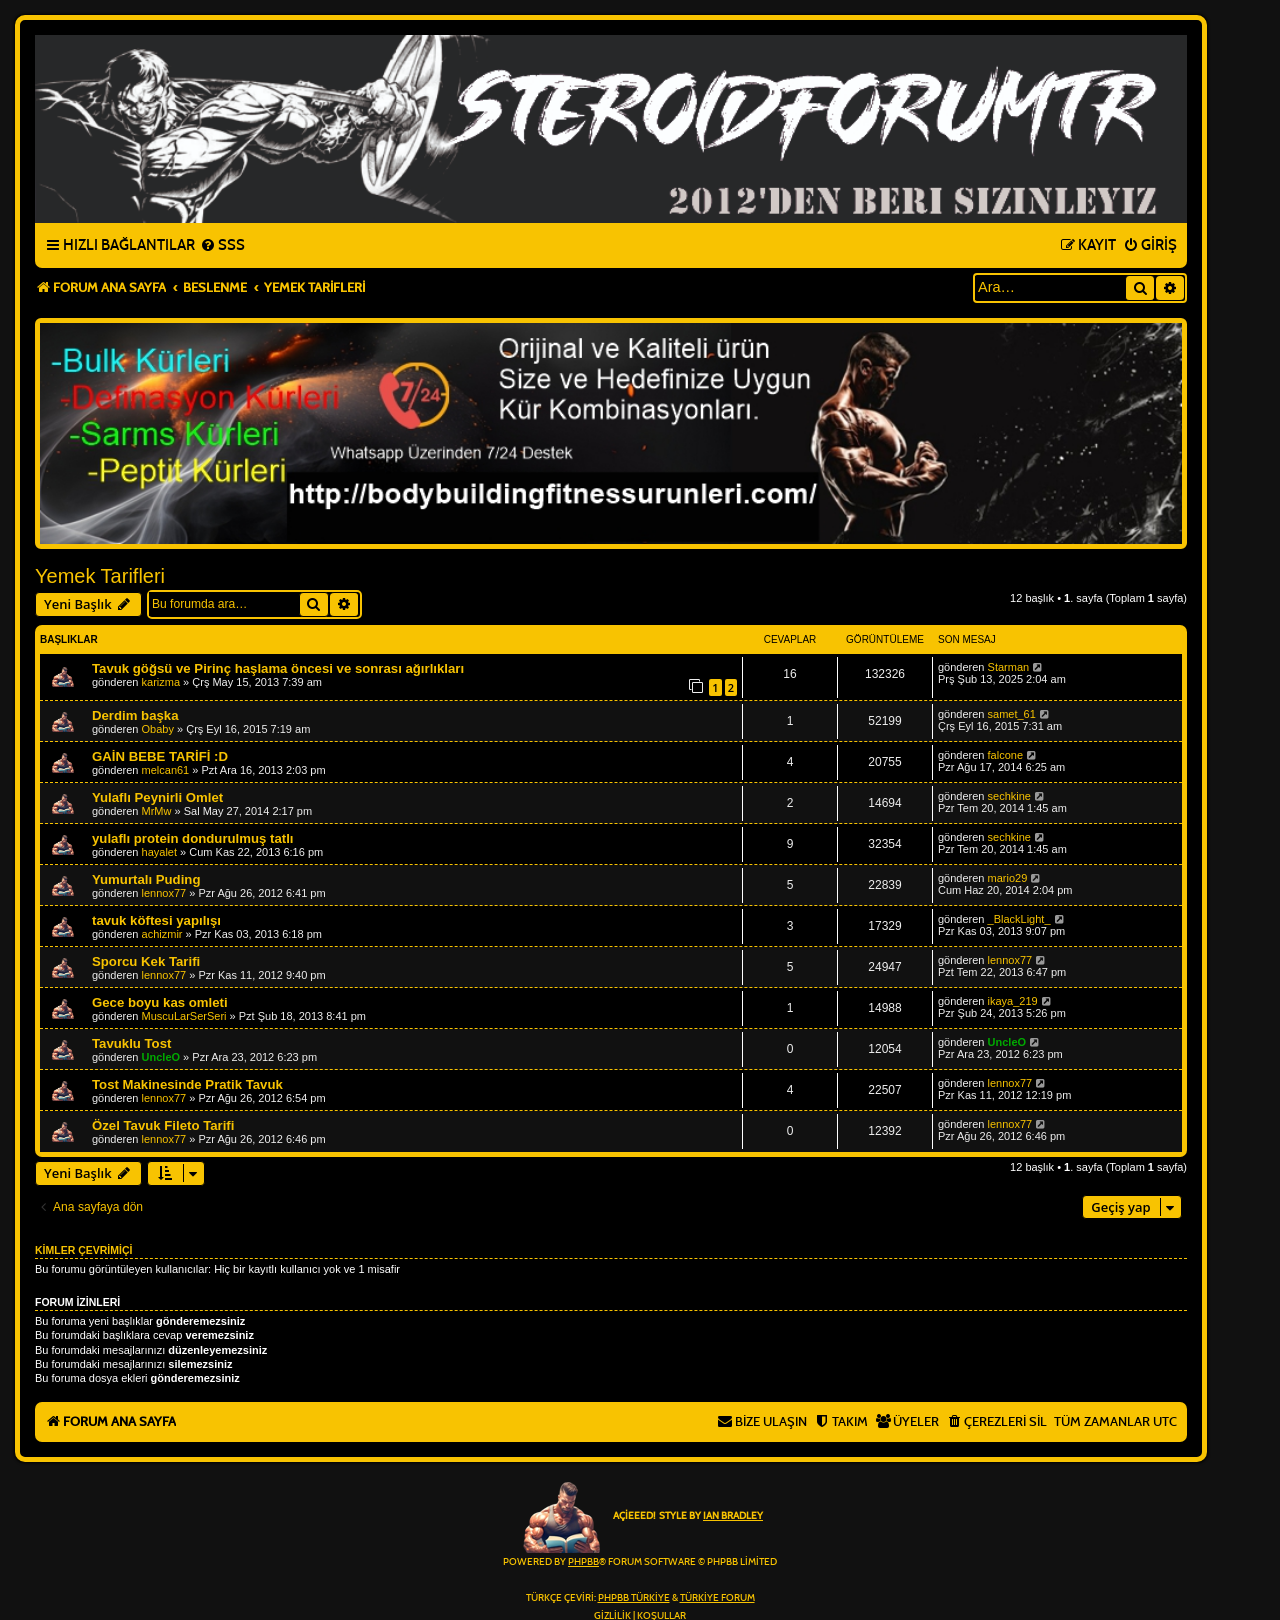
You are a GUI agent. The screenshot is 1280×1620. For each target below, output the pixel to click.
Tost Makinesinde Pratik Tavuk (187, 1084)
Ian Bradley (733, 1516)
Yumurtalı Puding (146, 879)
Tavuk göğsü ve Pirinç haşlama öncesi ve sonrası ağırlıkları (278, 668)
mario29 (1008, 878)
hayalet (159, 852)
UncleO (161, 1057)
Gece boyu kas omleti (160, 1002)
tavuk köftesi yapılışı (156, 920)
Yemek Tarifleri (100, 576)
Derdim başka (135, 715)
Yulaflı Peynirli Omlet (157, 797)
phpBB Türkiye (634, 1598)
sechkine (1009, 796)
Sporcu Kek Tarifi (146, 961)
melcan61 (166, 770)
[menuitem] (222, 246)
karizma (161, 682)
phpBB (583, 1562)
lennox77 (164, 893)
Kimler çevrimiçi (83, 1250)
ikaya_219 (1013, 1001)
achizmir (162, 934)
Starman (1009, 667)
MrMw (157, 811)
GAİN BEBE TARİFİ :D (160, 756)
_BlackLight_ (1019, 919)
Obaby (158, 729)
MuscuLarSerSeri (184, 1016)
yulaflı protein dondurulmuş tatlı (192, 838)
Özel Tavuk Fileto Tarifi (163, 1125)
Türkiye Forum (717, 1598)
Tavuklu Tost (131, 1043)
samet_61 (1012, 714)
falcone (1005, 755)
